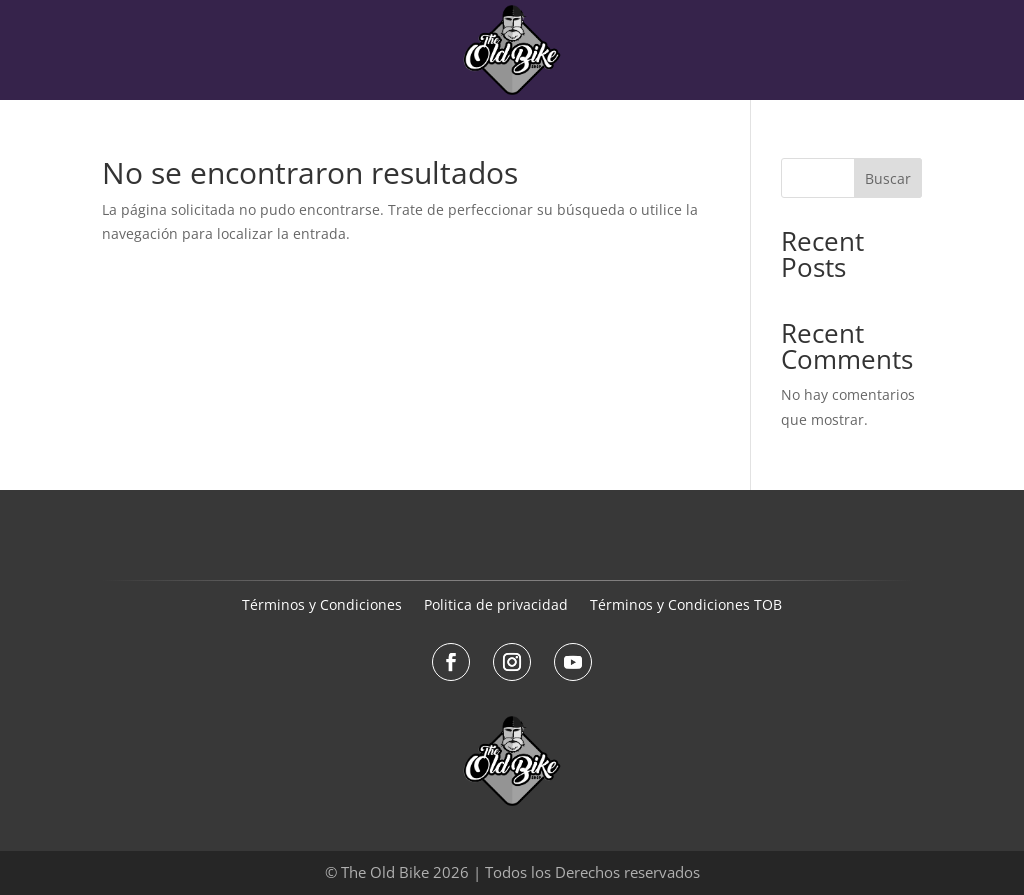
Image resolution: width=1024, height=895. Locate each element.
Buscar (888, 178)
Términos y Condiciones (322, 606)
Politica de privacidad (496, 606)
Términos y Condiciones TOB (686, 606)
